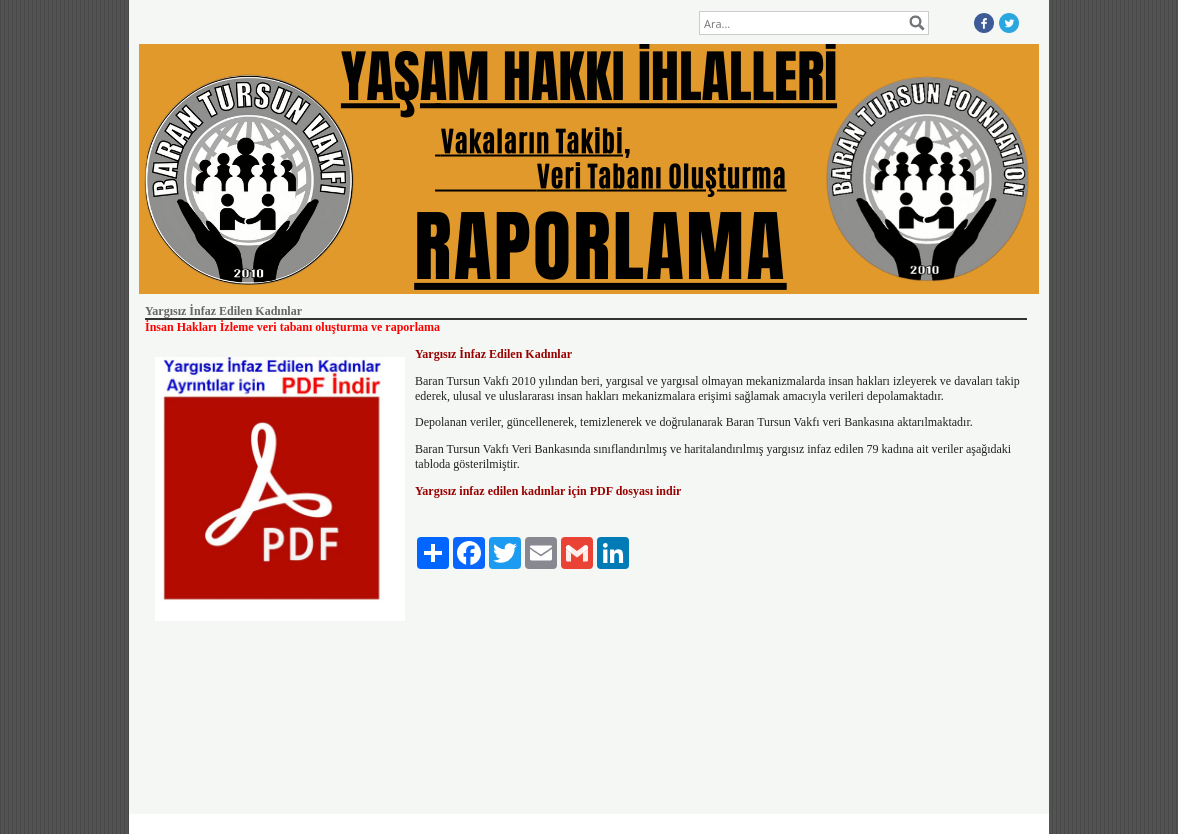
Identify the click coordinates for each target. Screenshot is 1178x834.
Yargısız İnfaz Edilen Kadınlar (493, 354)
